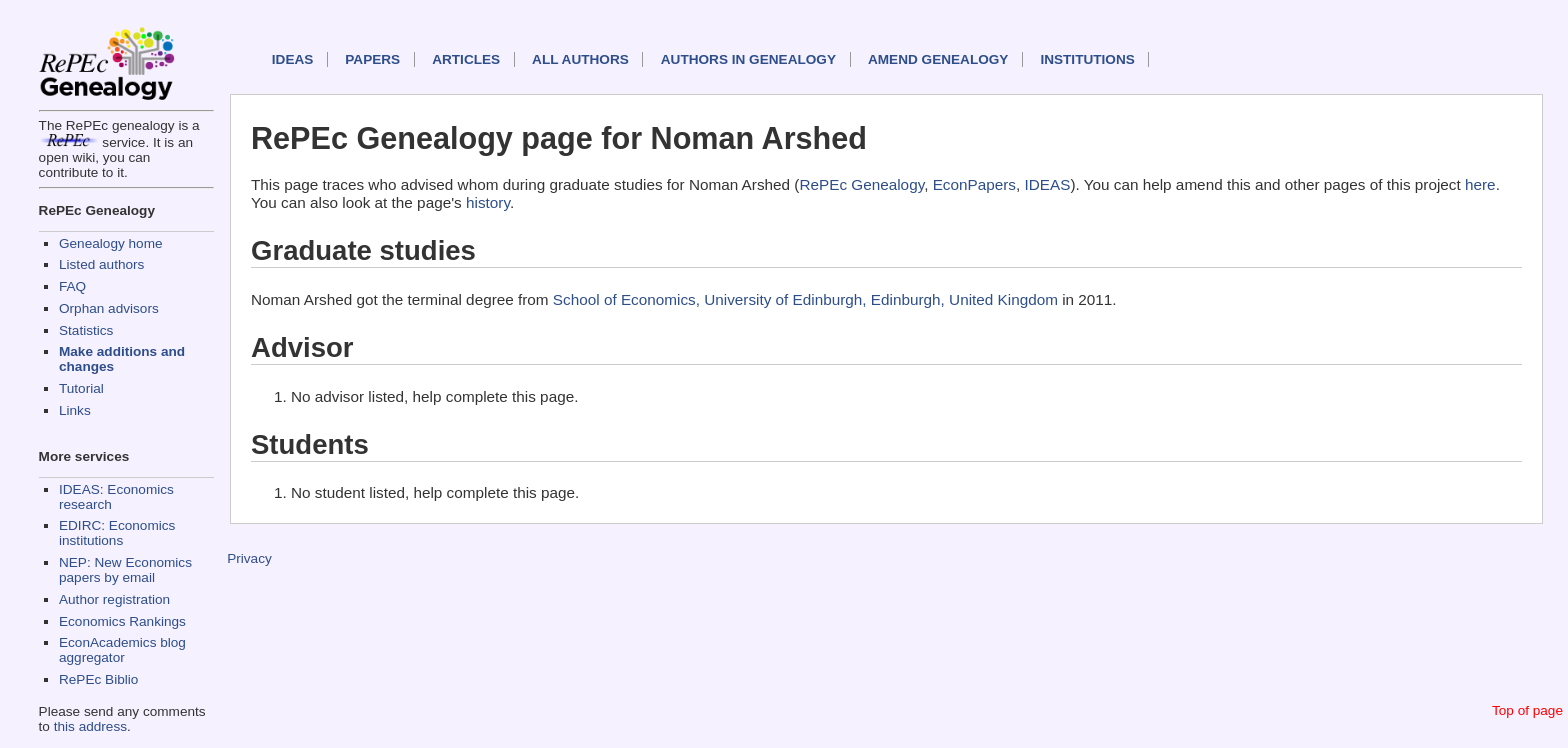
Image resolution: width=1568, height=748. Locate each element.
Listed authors (101, 264)
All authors (580, 59)
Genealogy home (111, 243)
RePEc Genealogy (861, 184)
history (488, 202)
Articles (466, 59)
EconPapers (974, 184)
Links (75, 410)
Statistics (86, 330)
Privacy (249, 558)
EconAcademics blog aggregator (122, 650)
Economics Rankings (122, 621)
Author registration (114, 599)
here (1480, 184)
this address (90, 726)
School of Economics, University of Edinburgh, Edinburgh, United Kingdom (805, 299)
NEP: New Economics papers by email (125, 570)
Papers (372, 59)
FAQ (72, 286)
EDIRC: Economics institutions (117, 533)
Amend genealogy (938, 59)
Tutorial (81, 388)
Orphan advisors (109, 308)
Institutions (1087, 59)
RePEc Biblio (98, 679)
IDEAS (293, 59)
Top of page (1527, 710)
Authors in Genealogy (748, 59)
